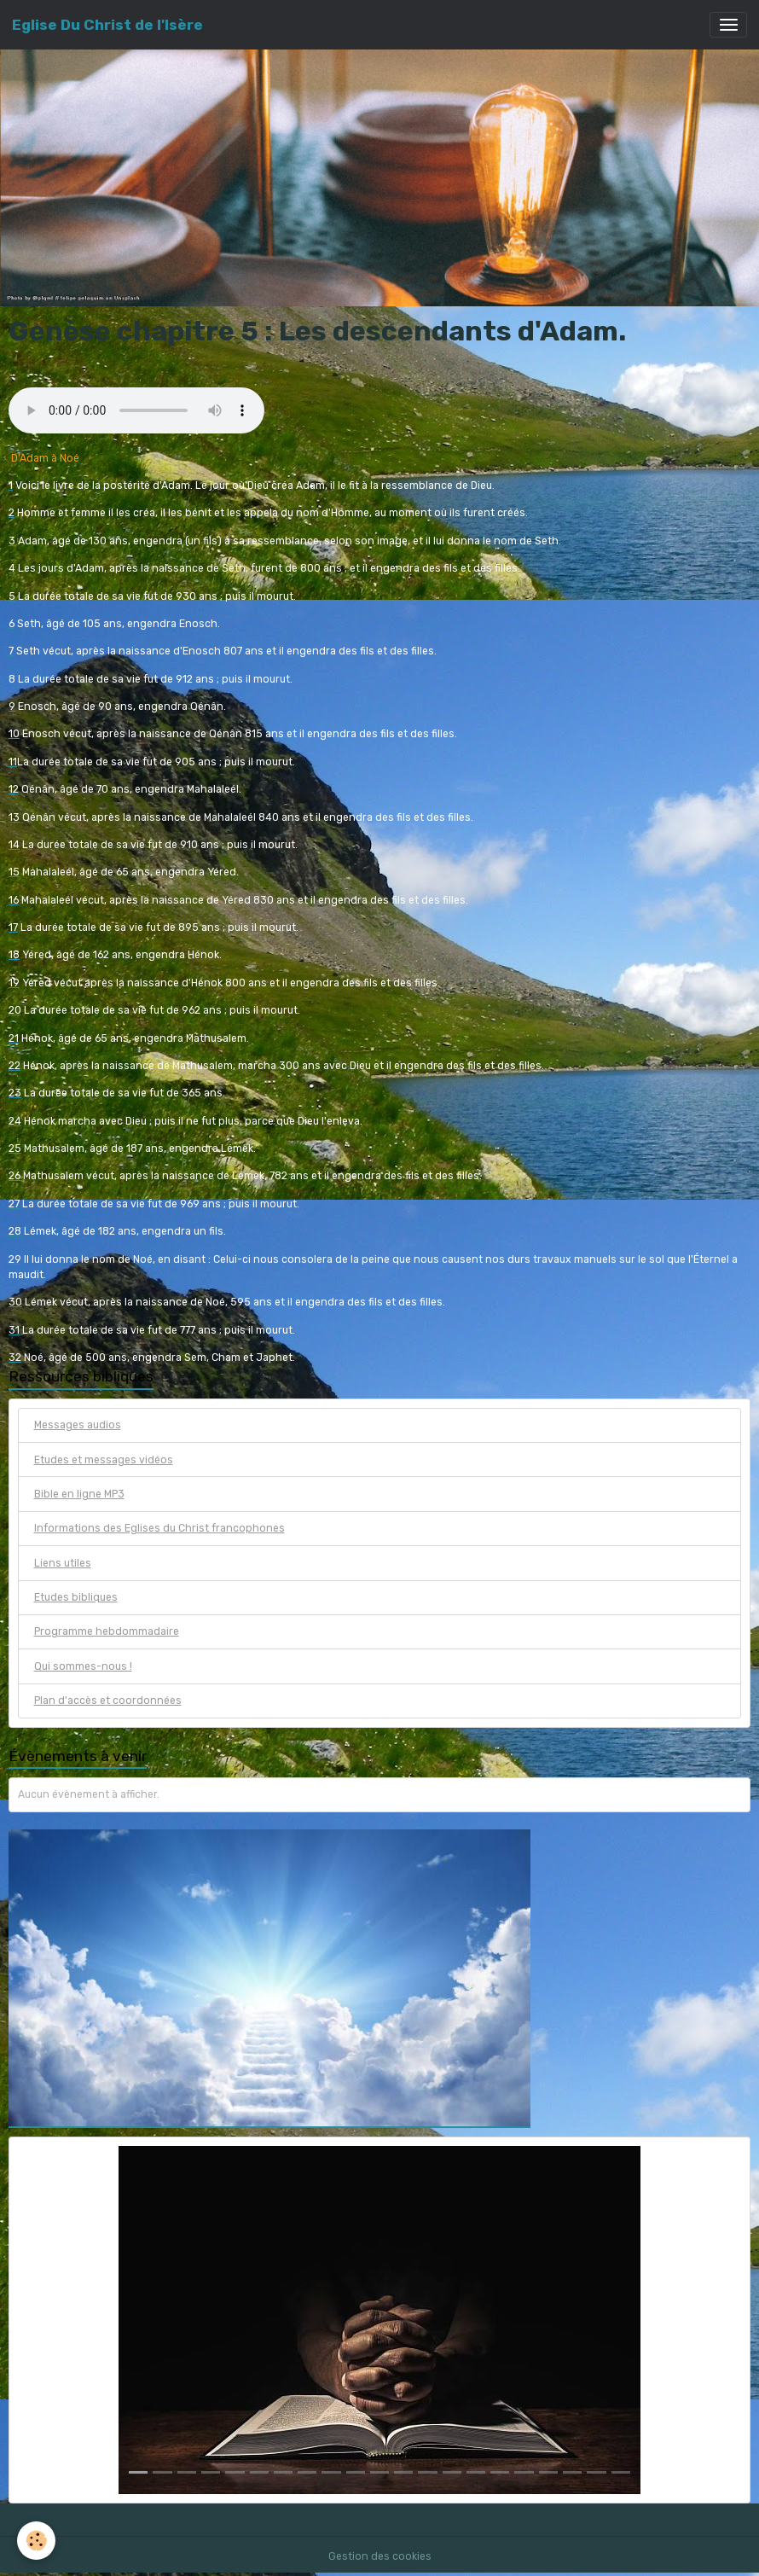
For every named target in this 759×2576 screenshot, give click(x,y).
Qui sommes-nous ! (83, 1666)
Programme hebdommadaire (106, 1631)
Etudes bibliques (76, 1597)
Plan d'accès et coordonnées (108, 1701)
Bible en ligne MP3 (79, 1494)
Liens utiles (62, 1563)
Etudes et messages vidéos (103, 1460)
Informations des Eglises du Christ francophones (159, 1528)
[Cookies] (36, 2540)
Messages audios (77, 1425)
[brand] (107, 25)
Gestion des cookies (380, 2556)
